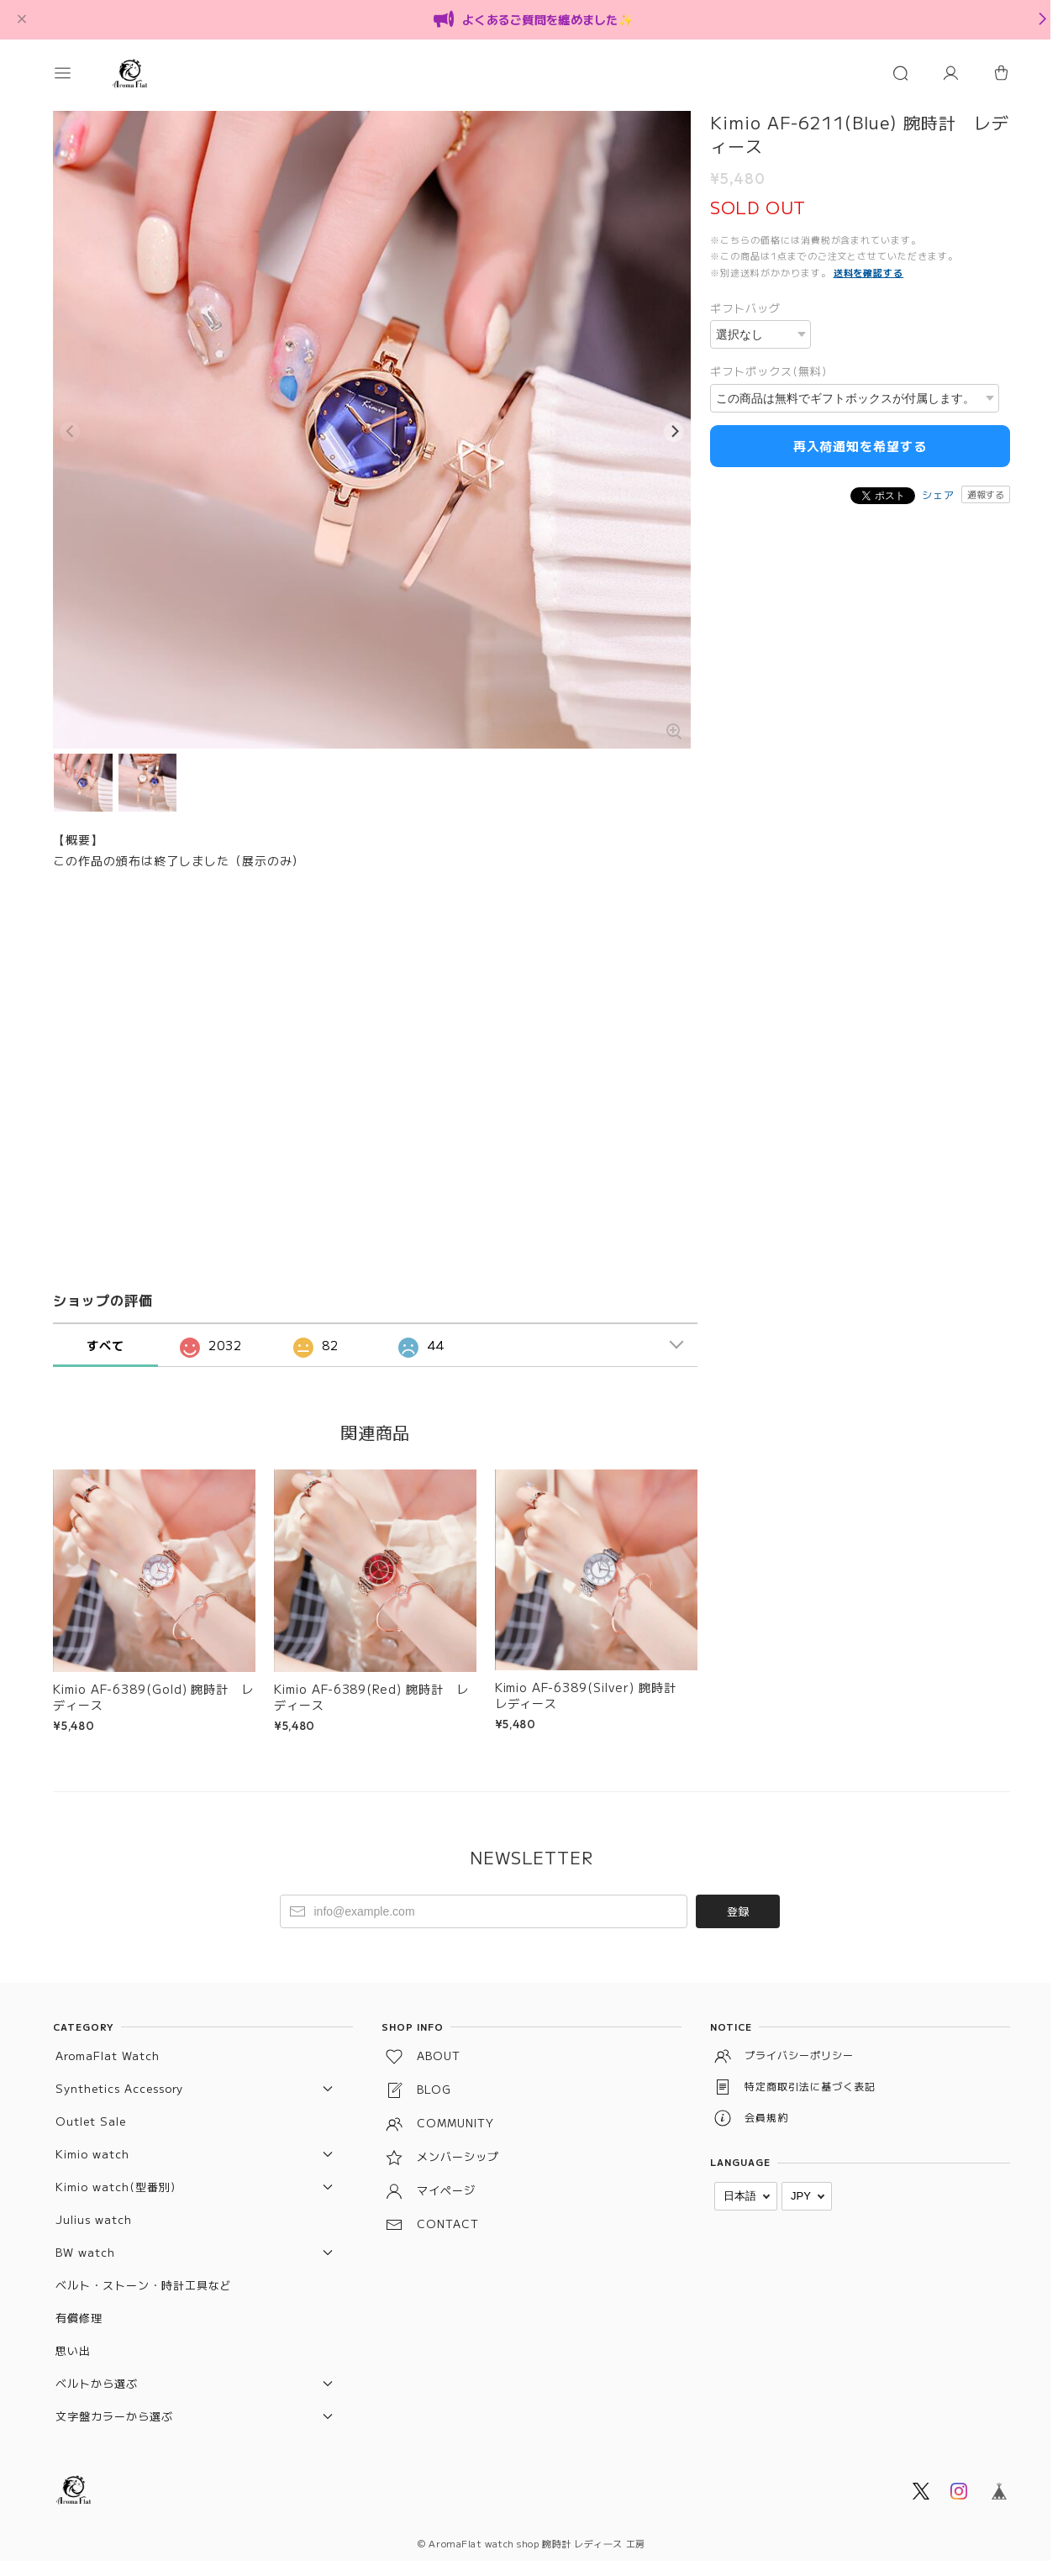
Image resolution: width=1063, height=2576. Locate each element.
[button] (78, 73)
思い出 (73, 2342)
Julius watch (93, 2211)
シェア (938, 494)
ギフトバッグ (745, 308)
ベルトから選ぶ (96, 2375)
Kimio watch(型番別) (115, 2178)
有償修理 (79, 2309)
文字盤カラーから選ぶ (114, 2408)
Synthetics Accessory (119, 2080)
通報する (985, 494)
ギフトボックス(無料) (768, 371)
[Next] (674, 427)
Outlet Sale (90, 2113)
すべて (105, 1336)
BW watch (85, 2244)
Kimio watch (92, 2145)
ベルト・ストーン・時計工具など (143, 2276)
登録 (738, 1903)
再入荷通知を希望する (860, 446)
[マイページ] (950, 73)
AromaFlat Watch (107, 2047)
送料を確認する (869, 272)
